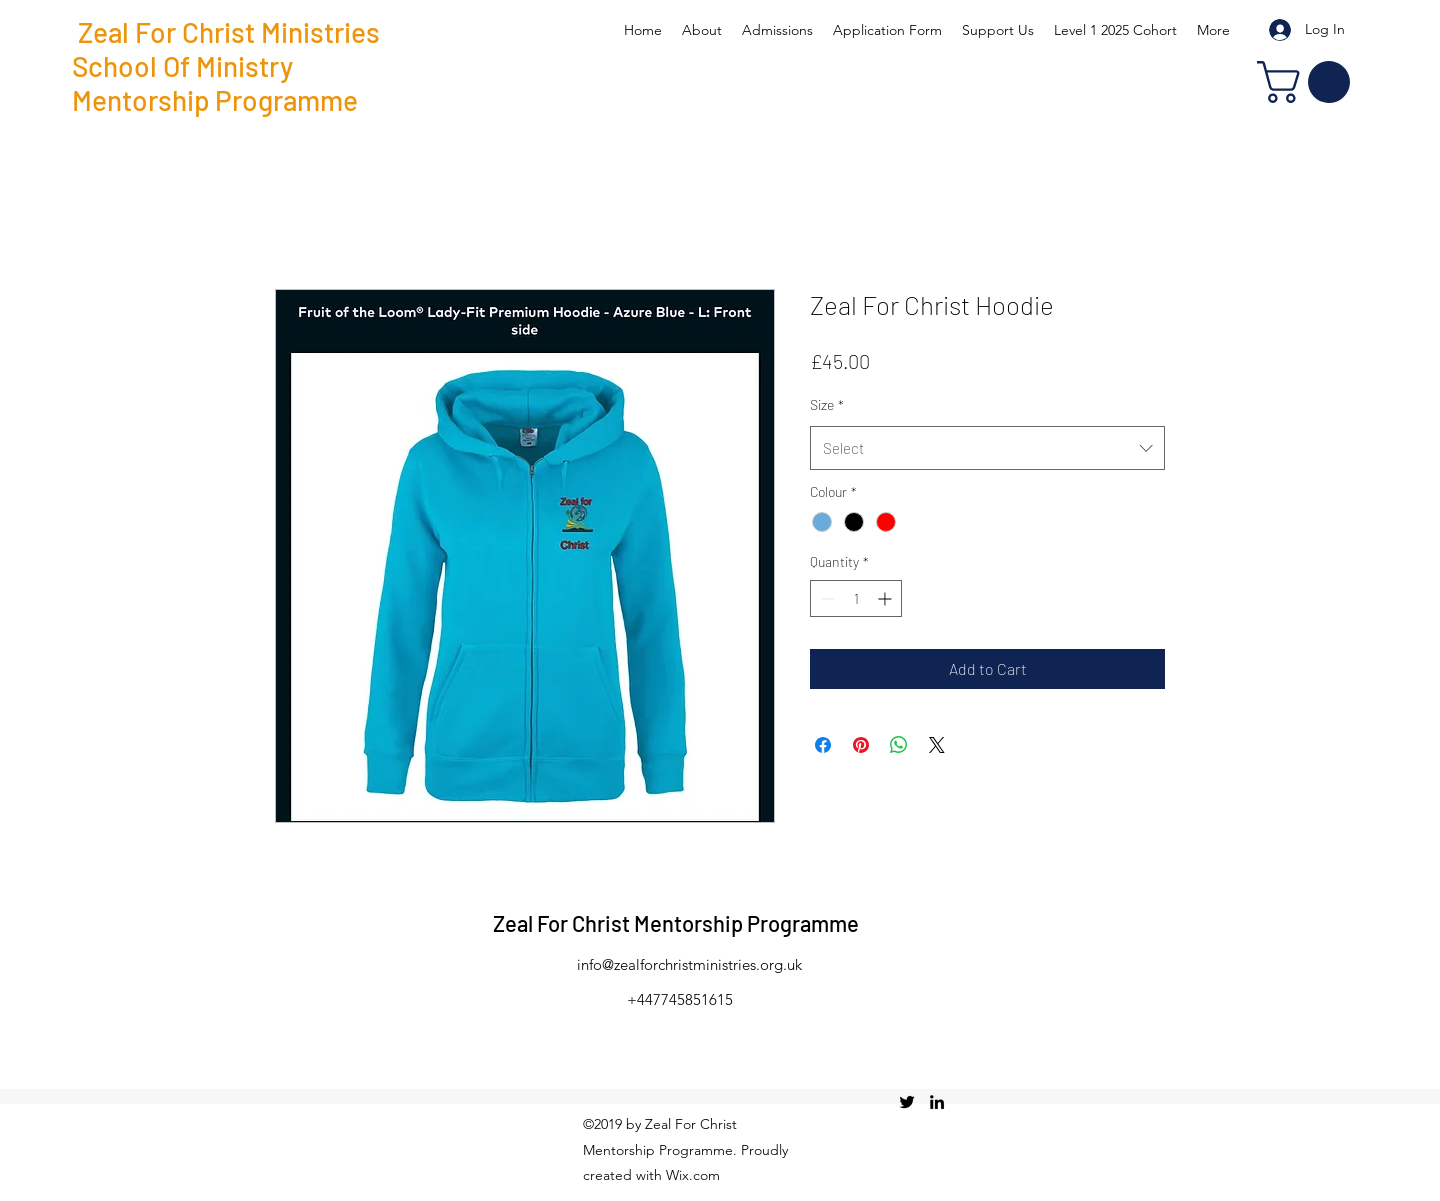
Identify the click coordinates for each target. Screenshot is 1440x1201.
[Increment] (886, 598)
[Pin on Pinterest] (861, 745)
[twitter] (907, 1102)
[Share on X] (937, 745)
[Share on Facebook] (823, 745)
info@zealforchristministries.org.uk (689, 964)
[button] (1308, 82)
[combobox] (987, 448)
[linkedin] (937, 1102)
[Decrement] (825, 598)
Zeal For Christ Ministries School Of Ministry (226, 49)
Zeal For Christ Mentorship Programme (676, 923)
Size (827, 404)
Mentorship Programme (215, 100)
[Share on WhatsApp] (899, 745)
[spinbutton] (856, 598)
